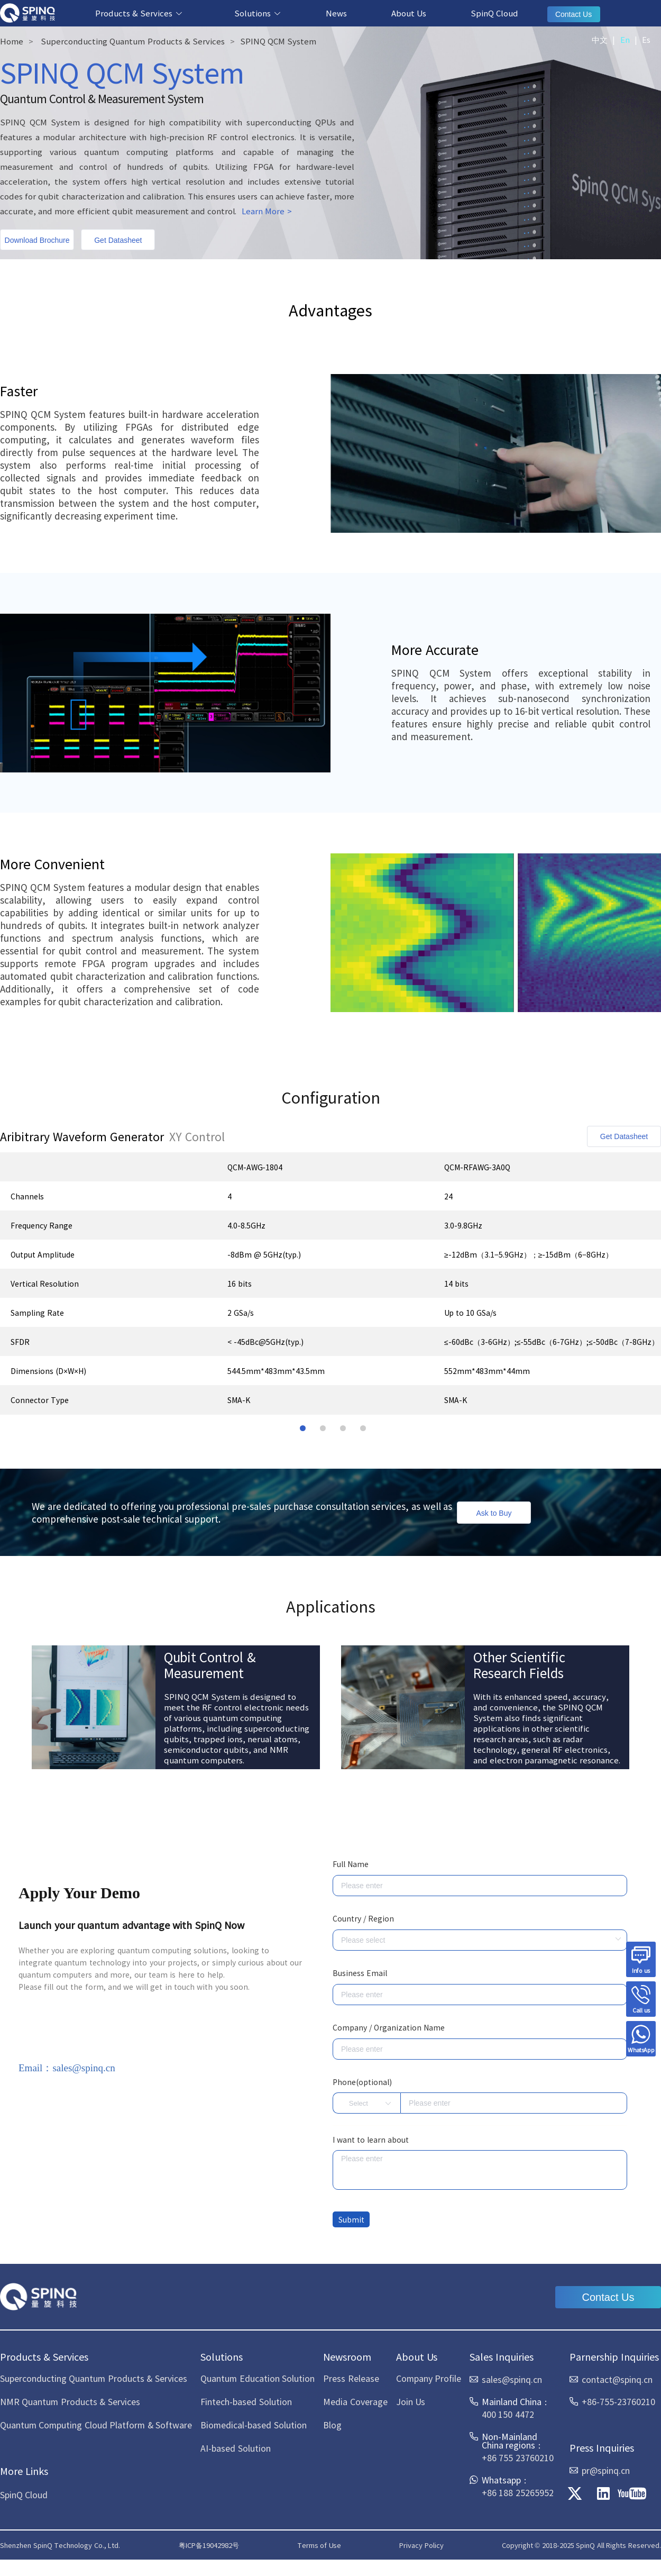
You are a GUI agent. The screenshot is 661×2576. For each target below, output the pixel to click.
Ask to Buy (494, 1513)
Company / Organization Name (389, 2027)
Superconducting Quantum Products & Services (133, 41)
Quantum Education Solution (257, 2378)
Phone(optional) (362, 2082)
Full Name (351, 1864)
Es (646, 39)
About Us (408, 13)
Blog (332, 2424)
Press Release (351, 2378)
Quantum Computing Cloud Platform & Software (96, 2424)
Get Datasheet (118, 240)
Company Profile (428, 2378)
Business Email (360, 1973)
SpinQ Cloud (494, 13)
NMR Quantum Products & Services (70, 2401)
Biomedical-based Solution (253, 2424)
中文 (600, 39)
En (625, 39)
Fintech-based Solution (245, 2401)
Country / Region (363, 1918)
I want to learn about (371, 2139)
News (336, 13)
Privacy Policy (421, 2545)
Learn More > (266, 210)
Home (11, 41)
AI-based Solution (235, 2448)
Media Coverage (355, 2401)
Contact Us (573, 14)
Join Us (410, 2401)
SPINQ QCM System (278, 41)
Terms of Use (319, 2545)
